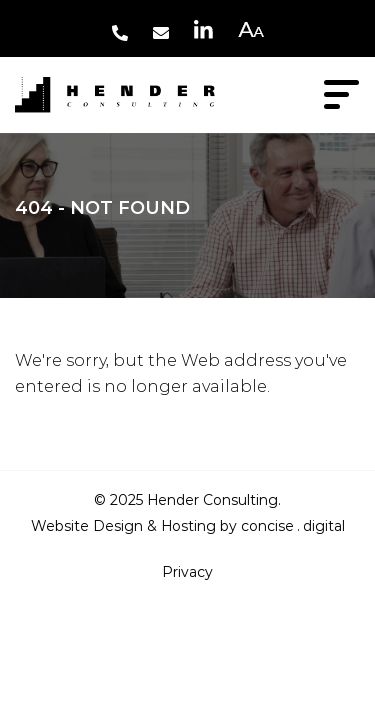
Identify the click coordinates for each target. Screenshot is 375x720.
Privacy (187, 572)
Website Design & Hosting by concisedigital (188, 526)
